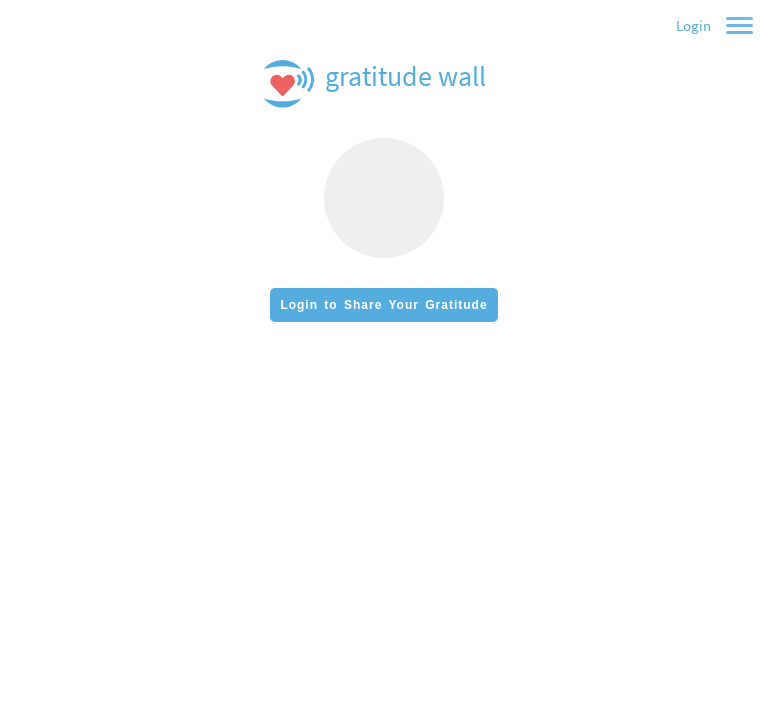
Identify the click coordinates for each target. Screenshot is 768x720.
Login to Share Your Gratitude (383, 305)
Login (693, 25)
